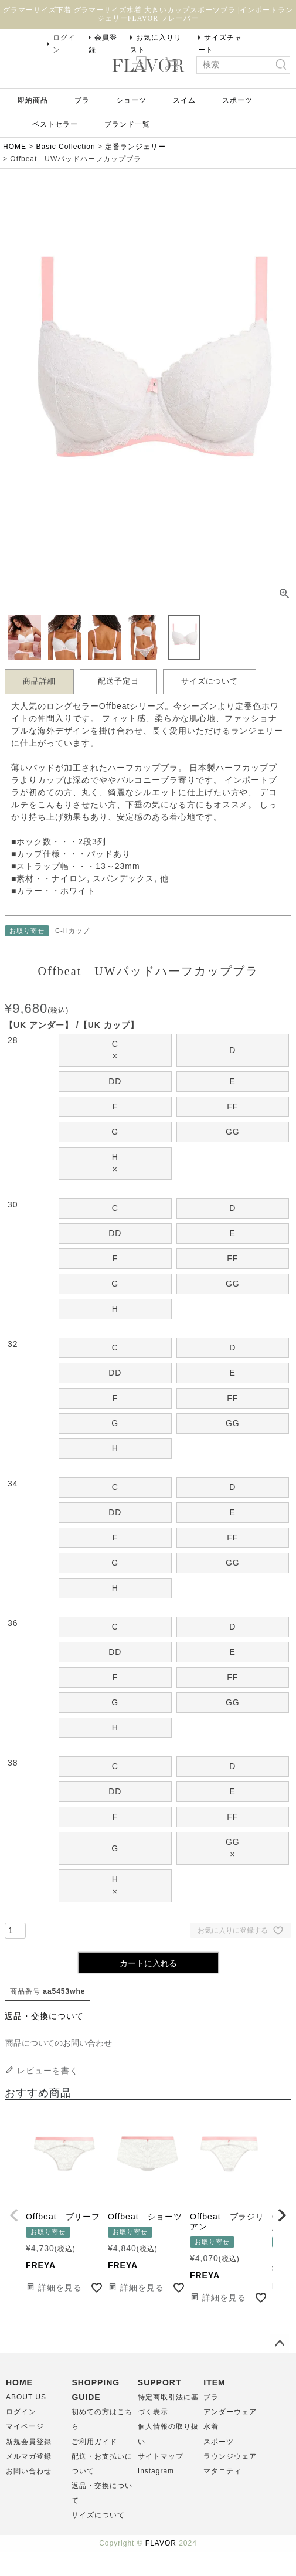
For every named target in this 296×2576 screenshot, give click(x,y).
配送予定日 (118, 681)
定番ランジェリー (135, 146)
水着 (211, 2426)
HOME (14, 146)
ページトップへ (279, 2343)
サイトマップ (160, 2456)
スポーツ (237, 100)
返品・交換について (44, 2016)
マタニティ (222, 2471)
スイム (184, 100)
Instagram (156, 2471)
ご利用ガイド (94, 2442)
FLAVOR (160, 2543)
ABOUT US (26, 2397)
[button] (14, 2215)
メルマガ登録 (29, 2456)
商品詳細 (39, 681)
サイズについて (210, 681)
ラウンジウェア (230, 2456)
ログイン (64, 43)
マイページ (25, 2426)
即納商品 (33, 100)
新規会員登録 (29, 2442)
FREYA (41, 2265)
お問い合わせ (29, 2471)
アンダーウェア (230, 2412)
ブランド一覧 (127, 124)
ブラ (82, 100)
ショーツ (131, 100)
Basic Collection (66, 146)
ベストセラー (55, 124)
